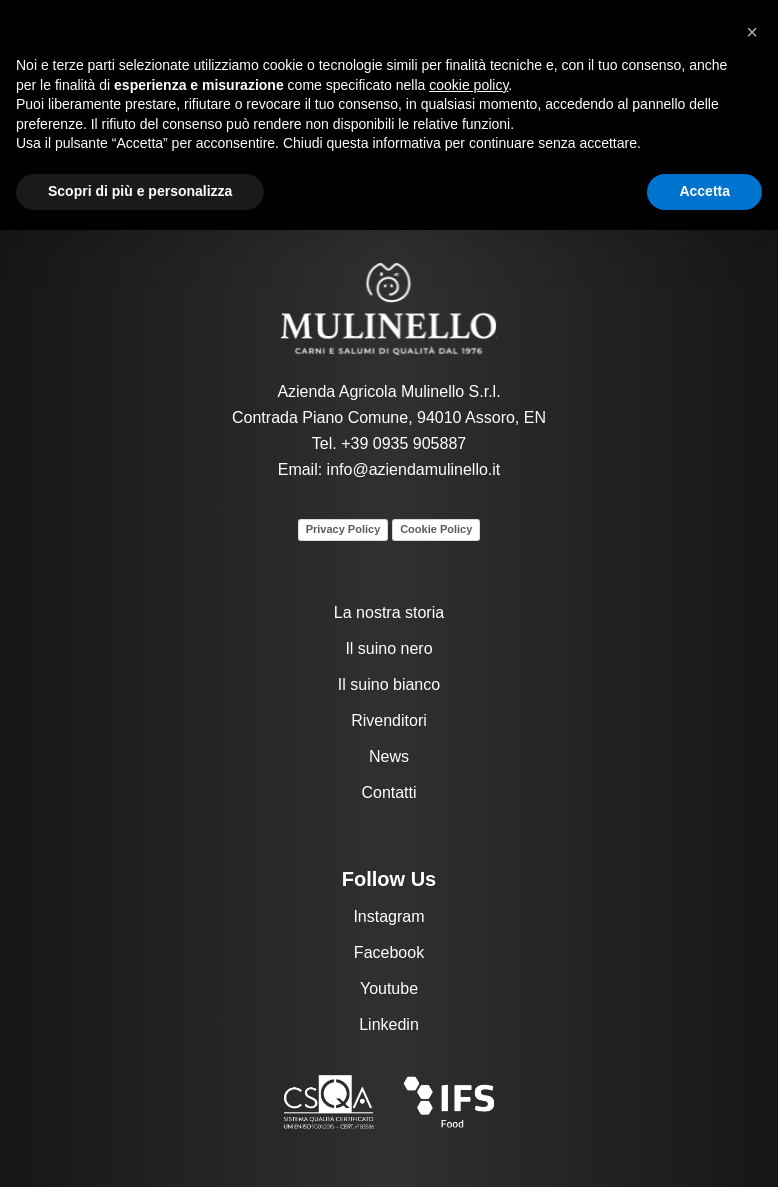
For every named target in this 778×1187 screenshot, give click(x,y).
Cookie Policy (436, 529)
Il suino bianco (389, 684)
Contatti (388, 792)
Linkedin (389, 1024)
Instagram (388, 916)
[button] (752, 32)
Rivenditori (389, 720)
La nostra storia (389, 612)
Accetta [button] (704, 191)
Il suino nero (388, 648)
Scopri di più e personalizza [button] (140, 191)
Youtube (389, 988)
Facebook (389, 952)
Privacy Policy (343, 529)
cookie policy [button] (468, 85)
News (389, 756)
